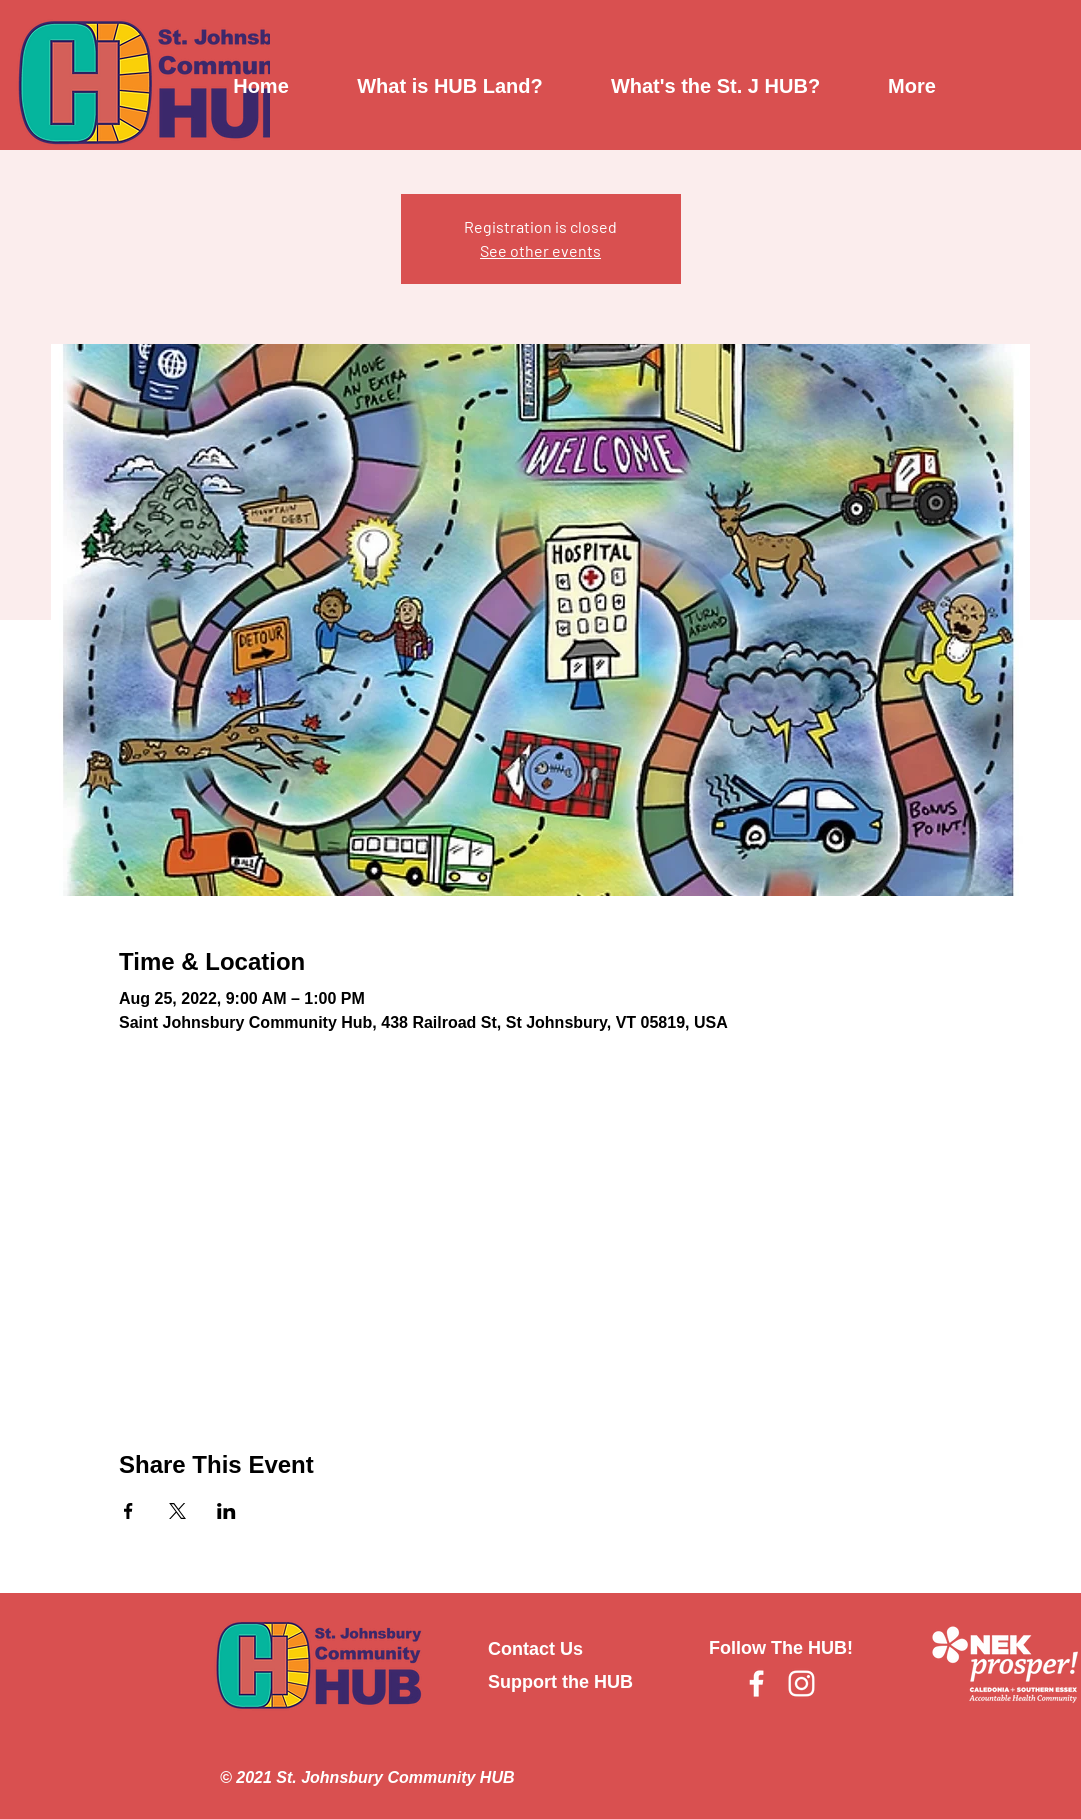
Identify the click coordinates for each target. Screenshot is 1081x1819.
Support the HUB (560, 1682)
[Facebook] (756, 1683)
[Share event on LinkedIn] (226, 1511)
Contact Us (535, 1649)
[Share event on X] (177, 1511)
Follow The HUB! (781, 1648)
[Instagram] (801, 1683)
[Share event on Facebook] (128, 1511)
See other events (540, 250)
